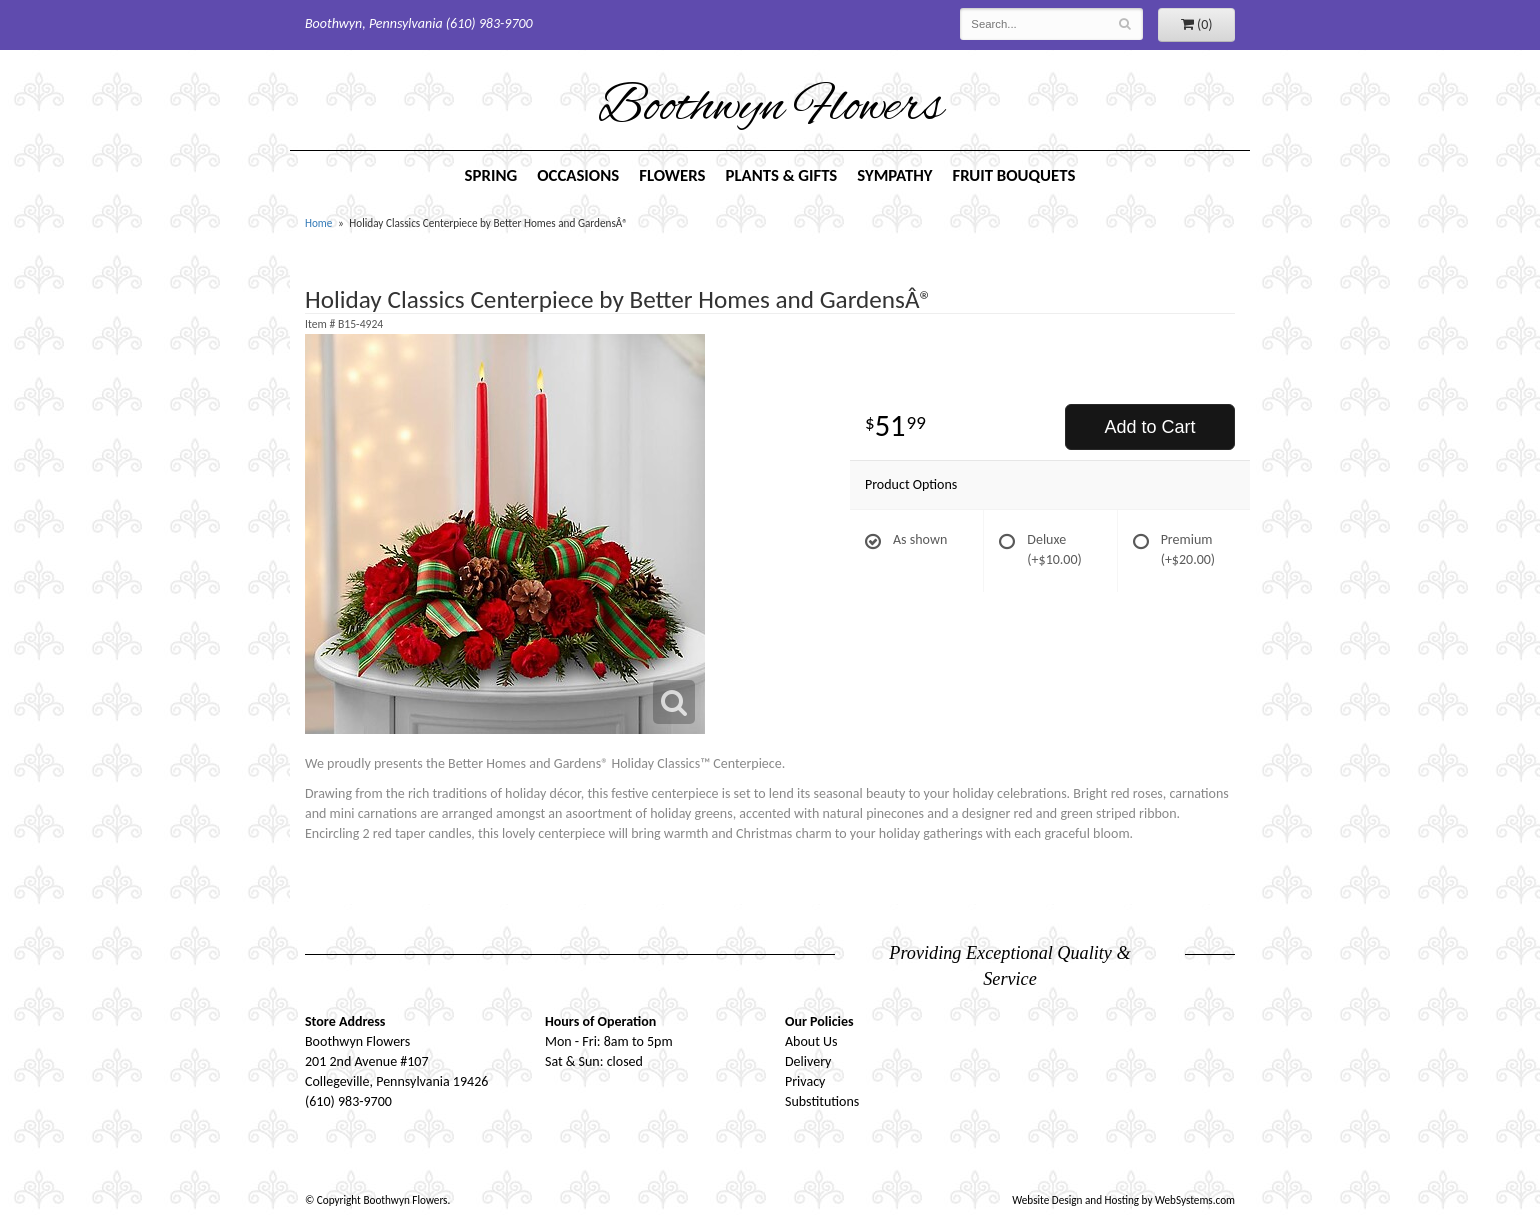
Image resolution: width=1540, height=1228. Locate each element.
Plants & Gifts (781, 175)
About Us (811, 1041)
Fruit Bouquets (1014, 175)
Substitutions (822, 1101)
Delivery (808, 1061)
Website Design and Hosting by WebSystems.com (1123, 1200)
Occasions (578, 175)
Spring (491, 175)
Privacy (805, 1081)
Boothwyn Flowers (770, 109)
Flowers (672, 175)
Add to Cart (1149, 427)
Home (318, 223)
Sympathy (894, 175)
